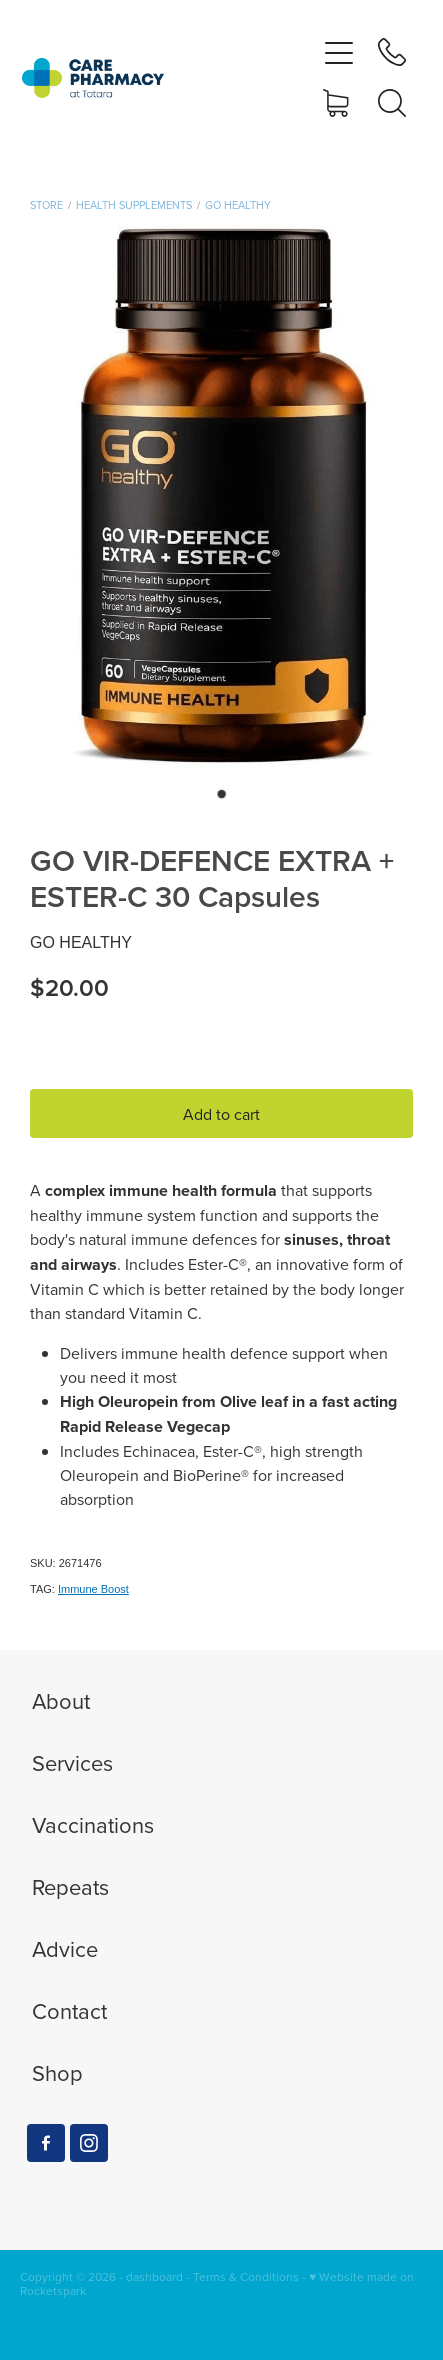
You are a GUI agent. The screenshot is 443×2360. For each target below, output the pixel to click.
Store (46, 205)
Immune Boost (93, 1589)
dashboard (154, 2276)
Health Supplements (134, 205)
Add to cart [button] (221, 1114)
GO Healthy (238, 205)
